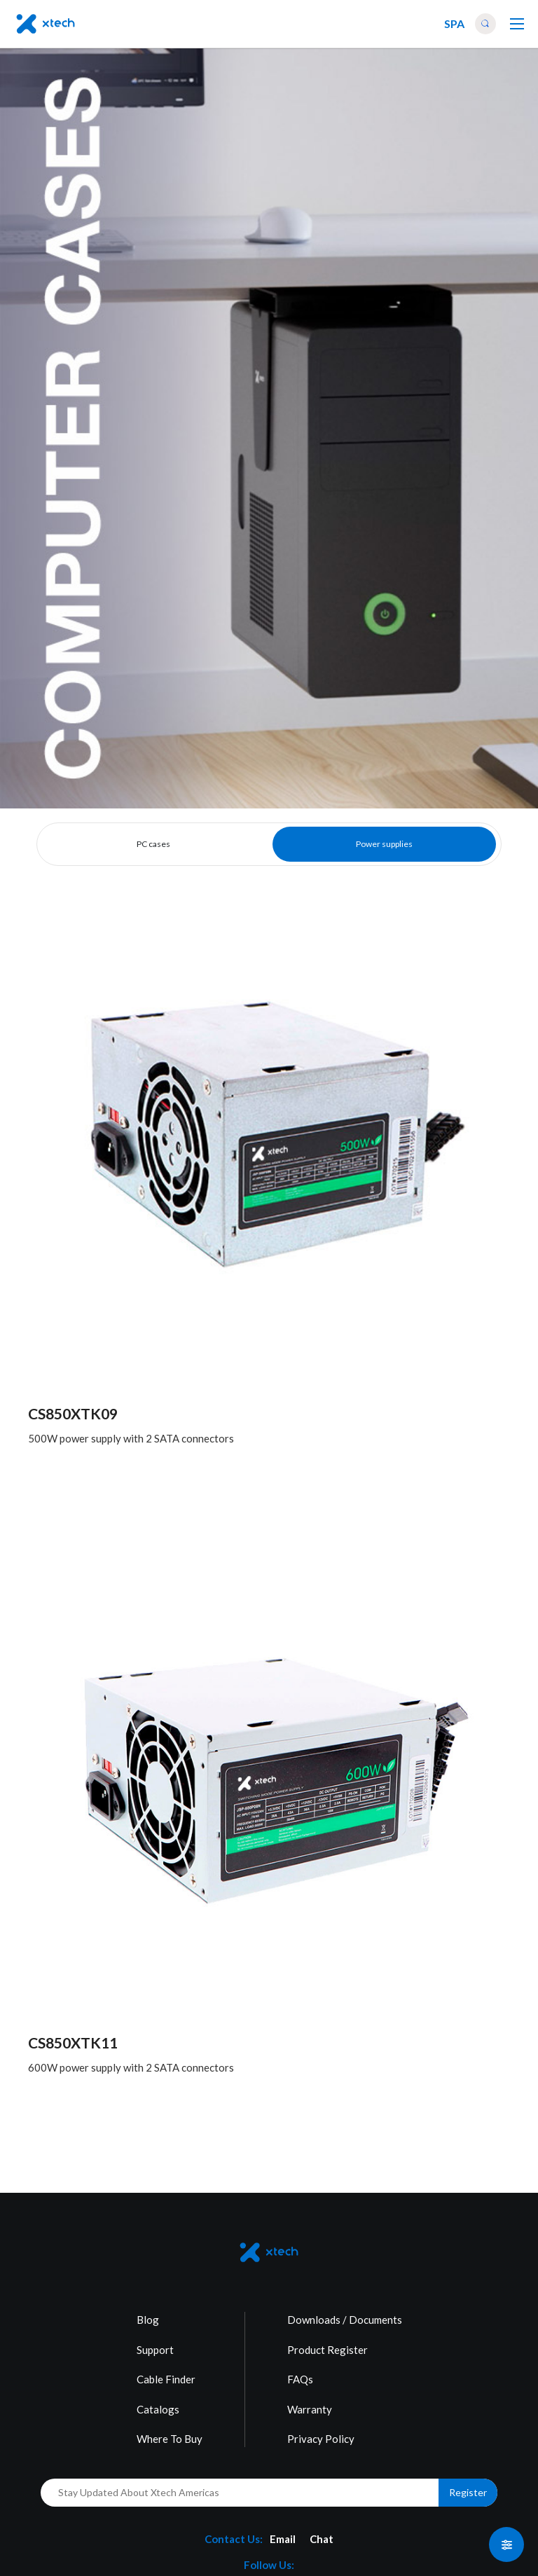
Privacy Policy (320, 2438)
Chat (321, 2539)
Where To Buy (169, 2438)
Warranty (309, 2409)
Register (468, 2492)
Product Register (327, 2349)
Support (155, 2349)
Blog (148, 2319)
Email (283, 2539)
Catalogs (158, 2409)
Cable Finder (166, 2379)
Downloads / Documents (344, 2319)
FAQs (300, 2379)
